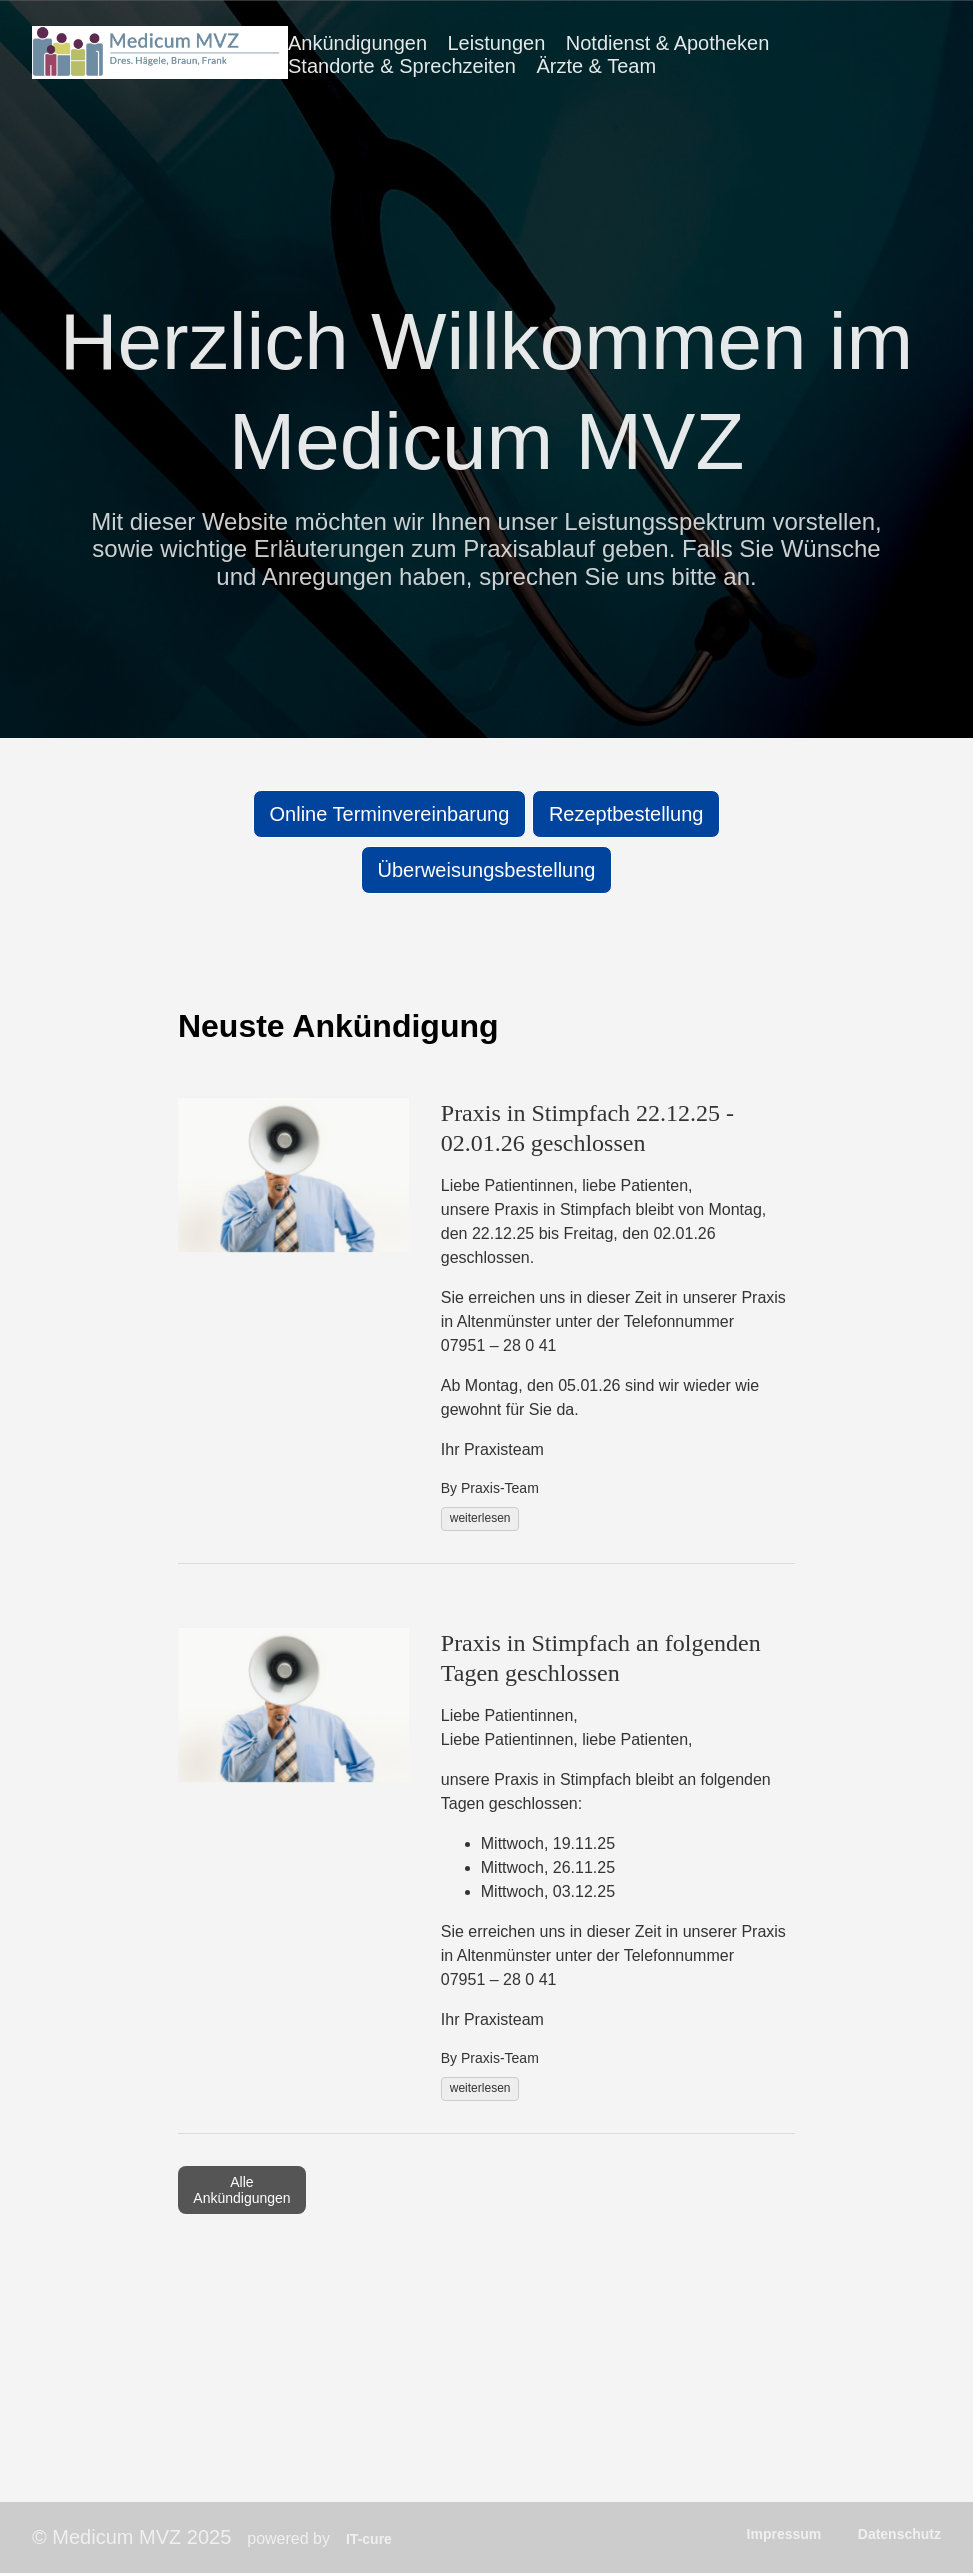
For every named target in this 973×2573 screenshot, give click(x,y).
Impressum (784, 2534)
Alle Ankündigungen (241, 2190)
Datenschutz (899, 2534)
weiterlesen (480, 1518)
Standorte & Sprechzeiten (402, 66)
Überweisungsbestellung (487, 870)
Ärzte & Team (596, 66)
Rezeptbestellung (626, 814)
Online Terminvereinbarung (390, 814)
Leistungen (496, 43)
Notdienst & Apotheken (667, 43)
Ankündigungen (357, 43)
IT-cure (369, 2539)
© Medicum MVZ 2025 (131, 2537)
